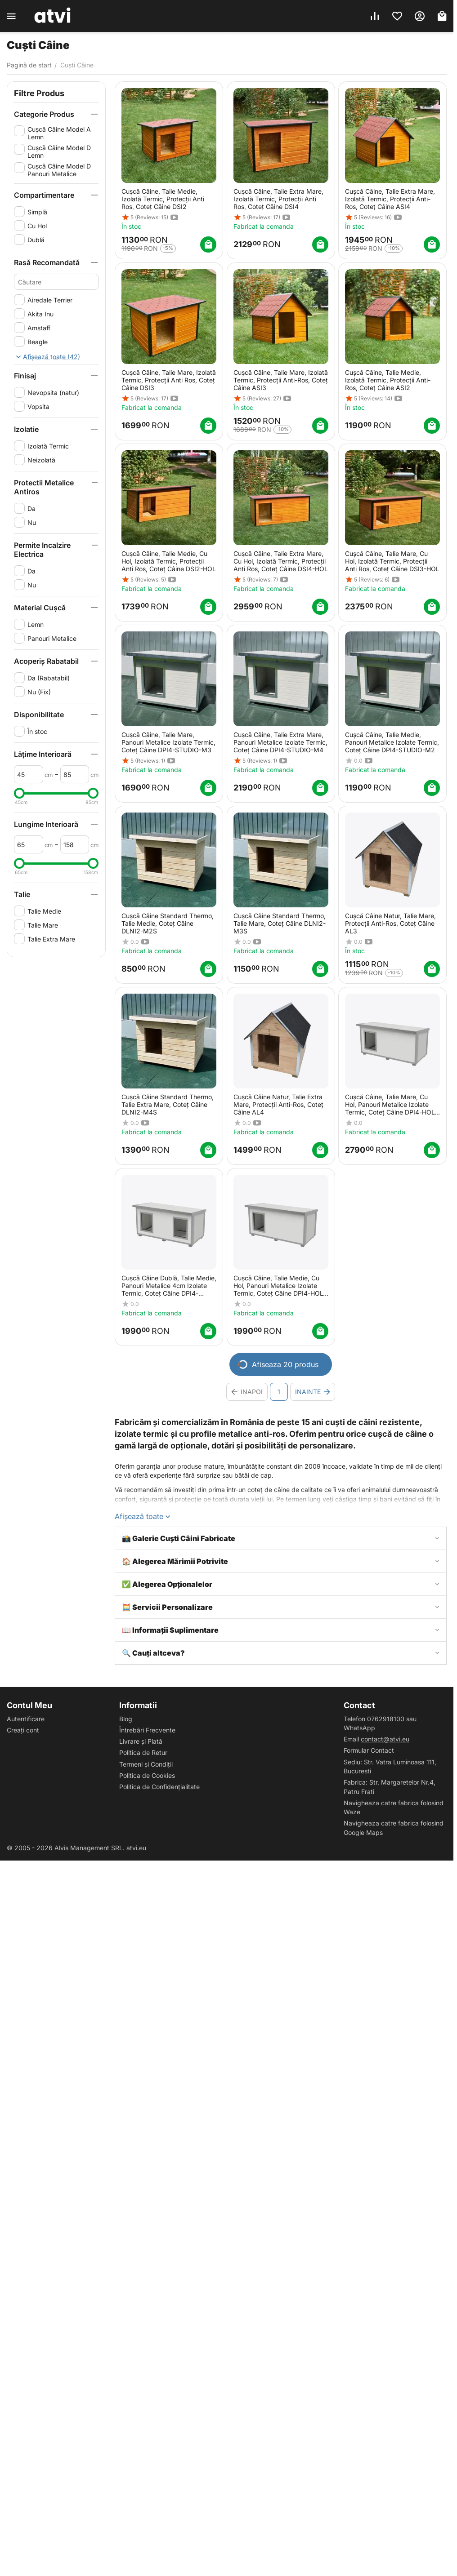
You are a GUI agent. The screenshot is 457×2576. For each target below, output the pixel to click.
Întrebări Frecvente (147, 1730)
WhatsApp (359, 1728)
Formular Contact (369, 1750)
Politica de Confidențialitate (159, 1786)
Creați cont (23, 1730)
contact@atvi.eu (385, 1739)
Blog (125, 1719)
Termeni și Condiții (146, 1764)
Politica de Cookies (147, 1775)
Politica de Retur (143, 1752)
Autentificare (26, 1719)
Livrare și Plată (140, 1741)
